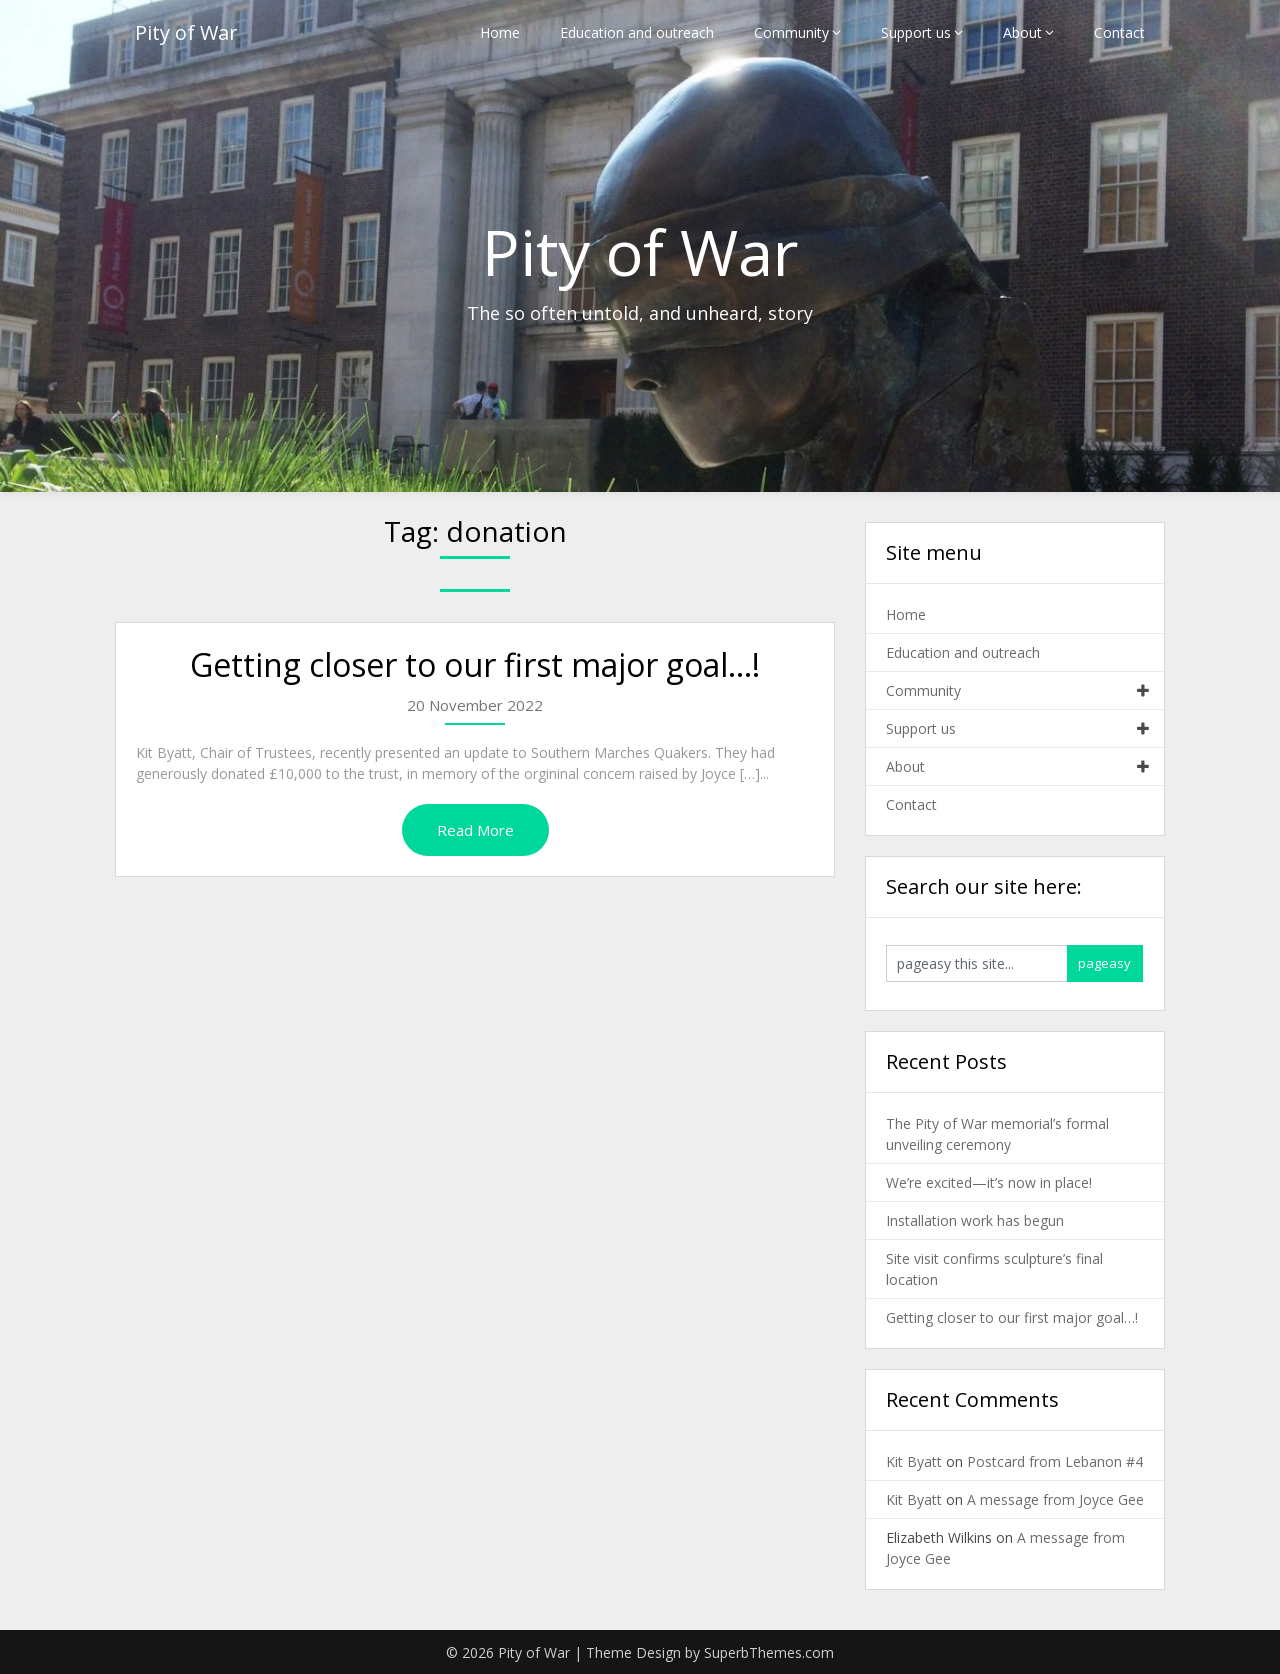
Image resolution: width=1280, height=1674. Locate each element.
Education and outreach (637, 32)
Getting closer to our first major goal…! (475, 664)
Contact (1119, 32)
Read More (475, 830)
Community (791, 32)
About (1022, 32)
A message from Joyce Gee (1055, 1499)
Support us (916, 32)
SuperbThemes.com (769, 1652)
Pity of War (186, 32)
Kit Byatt (914, 1461)
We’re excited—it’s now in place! (989, 1182)
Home (500, 32)
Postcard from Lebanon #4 (1055, 1461)
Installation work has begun (975, 1220)
